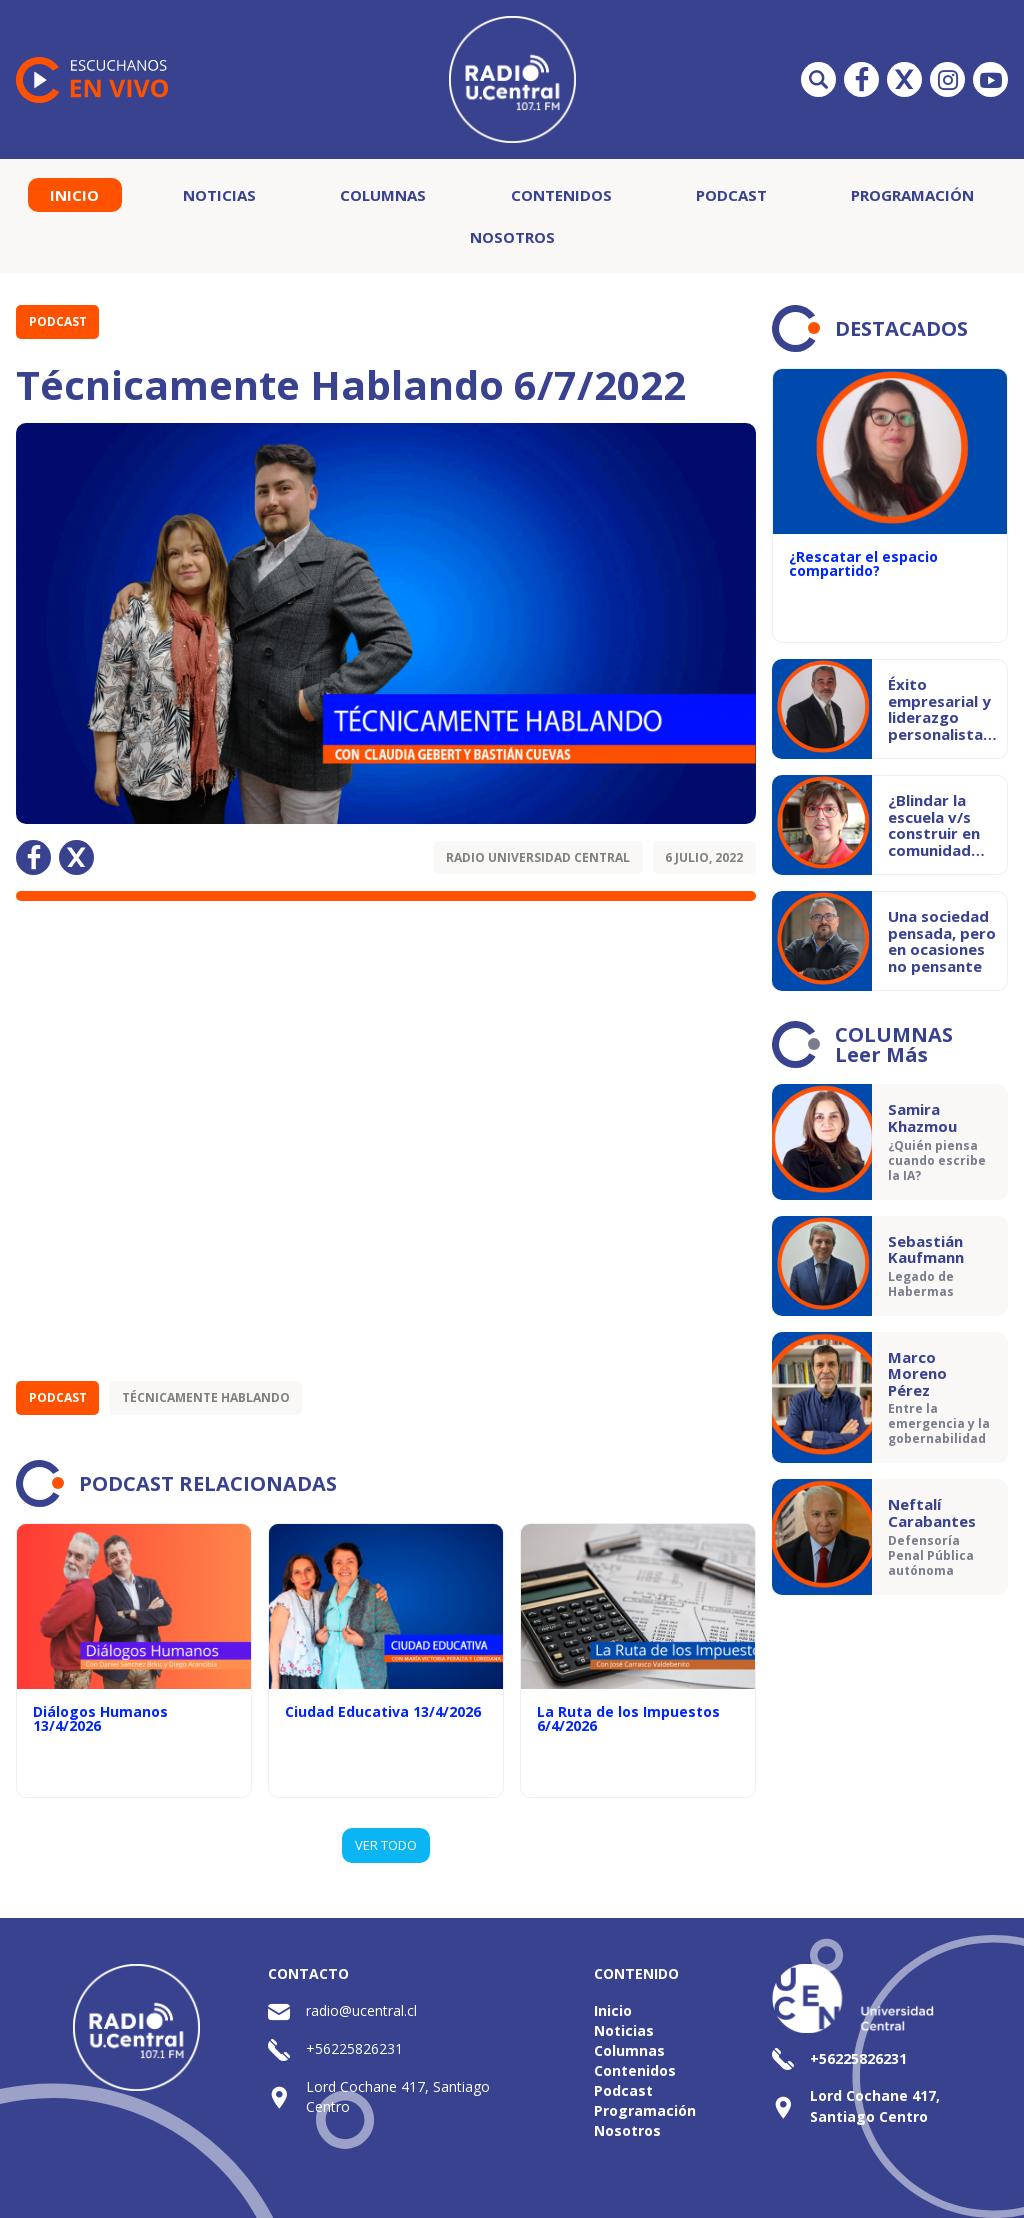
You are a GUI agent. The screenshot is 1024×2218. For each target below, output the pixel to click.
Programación (912, 195)
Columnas (383, 195)
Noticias (219, 195)
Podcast (731, 195)
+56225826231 (354, 2048)
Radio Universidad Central (538, 857)
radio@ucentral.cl (361, 2010)
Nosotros (512, 237)
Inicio (74, 195)
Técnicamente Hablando (206, 1397)
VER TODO (386, 1845)
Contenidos (561, 195)
